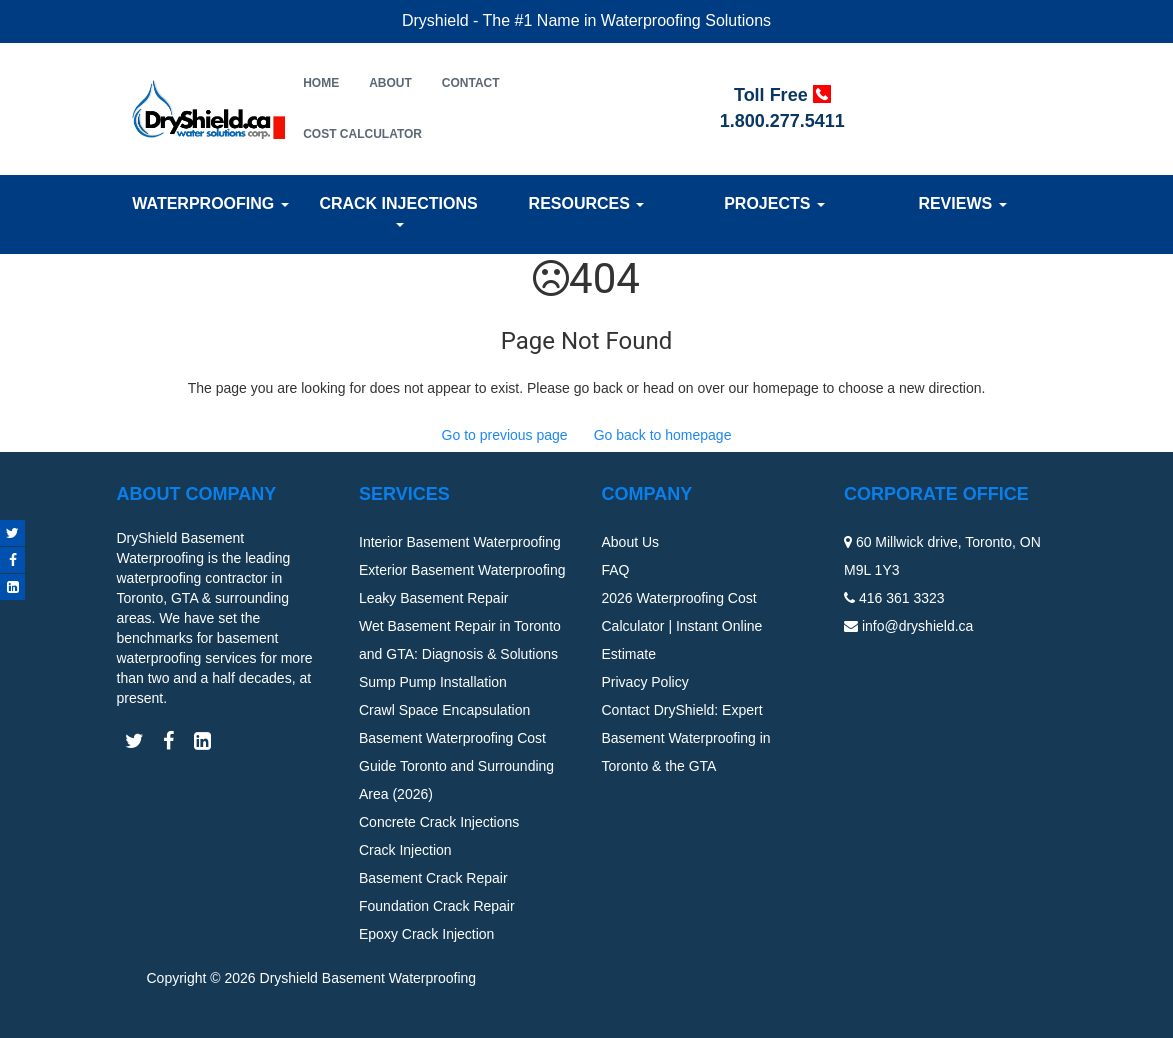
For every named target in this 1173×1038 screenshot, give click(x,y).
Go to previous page (505, 435)
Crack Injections (398, 211)
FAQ (616, 570)
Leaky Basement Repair (433, 598)
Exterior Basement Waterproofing (462, 570)
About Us (631, 542)
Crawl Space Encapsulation (444, 710)
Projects (774, 203)
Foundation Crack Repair (437, 906)
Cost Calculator (362, 134)
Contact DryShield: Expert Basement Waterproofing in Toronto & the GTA (686, 738)
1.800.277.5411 (782, 121)
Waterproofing (210, 203)
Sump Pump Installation (433, 682)
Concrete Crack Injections (439, 822)
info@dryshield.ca (918, 626)
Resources (587, 203)
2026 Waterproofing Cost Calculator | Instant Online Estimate (682, 626)
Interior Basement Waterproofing (460, 542)
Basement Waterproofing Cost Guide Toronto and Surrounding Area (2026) (456, 766)
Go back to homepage (663, 435)
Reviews (962, 203)
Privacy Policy (645, 682)
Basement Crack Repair (433, 878)
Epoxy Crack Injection (426, 934)
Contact (471, 83)
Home (321, 83)
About (390, 83)
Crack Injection (405, 850)
